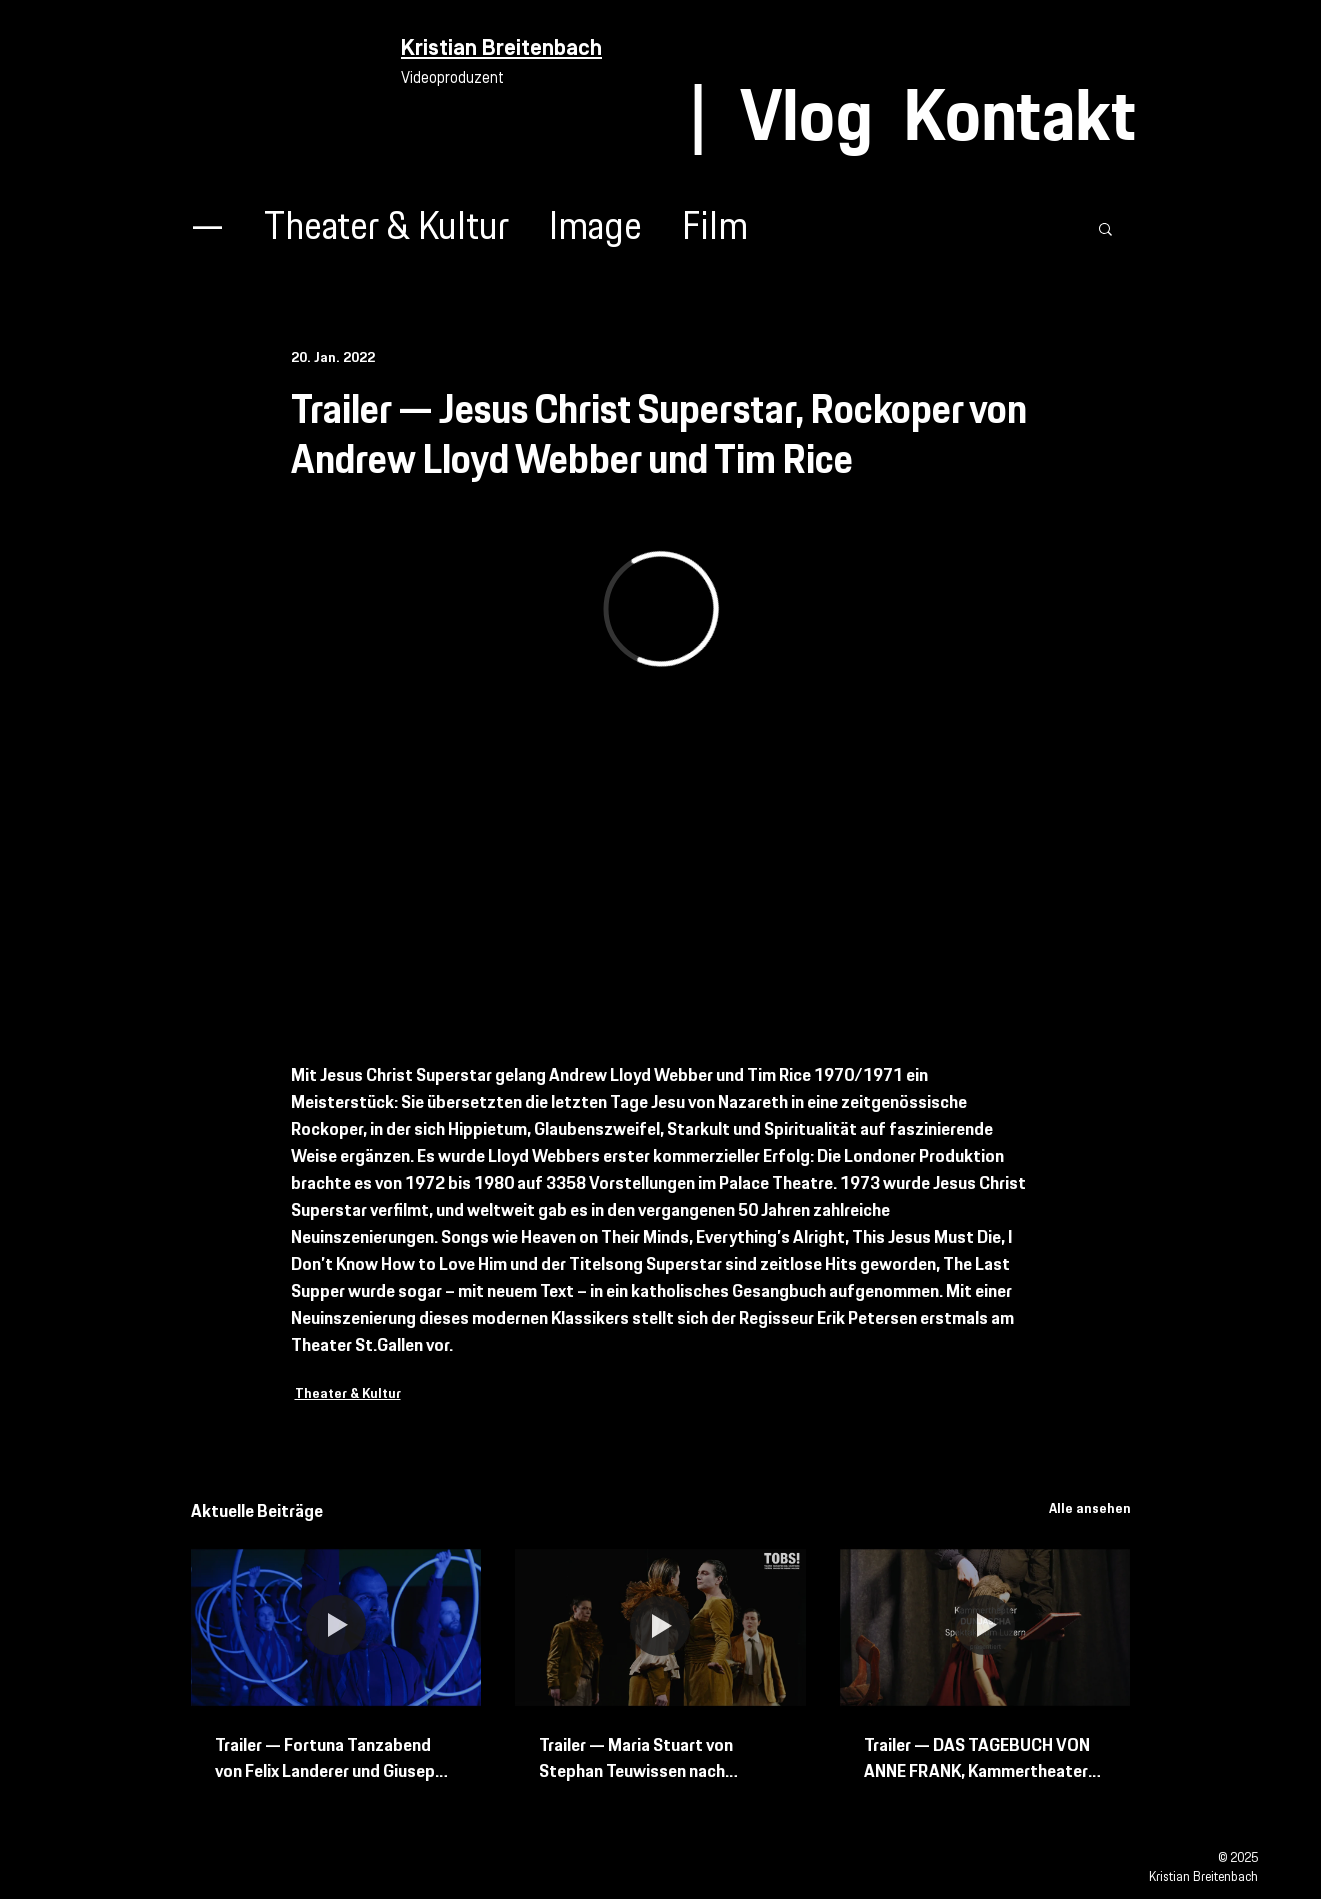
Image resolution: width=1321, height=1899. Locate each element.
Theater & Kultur (386, 228)
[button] (1105, 228)
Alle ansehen (1090, 1509)
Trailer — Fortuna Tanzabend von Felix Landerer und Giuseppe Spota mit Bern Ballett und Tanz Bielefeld (335, 1759)
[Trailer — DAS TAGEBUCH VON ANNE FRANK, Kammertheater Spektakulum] (985, 1627)
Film (715, 228)
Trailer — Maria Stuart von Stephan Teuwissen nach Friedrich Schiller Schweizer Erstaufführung (641, 1759)
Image (595, 228)
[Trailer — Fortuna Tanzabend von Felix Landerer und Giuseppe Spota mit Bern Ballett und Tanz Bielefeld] (336, 1627)
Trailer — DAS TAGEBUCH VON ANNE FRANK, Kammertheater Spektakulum (977, 1759)
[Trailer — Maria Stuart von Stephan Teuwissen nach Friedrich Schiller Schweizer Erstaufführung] (660, 1628)
